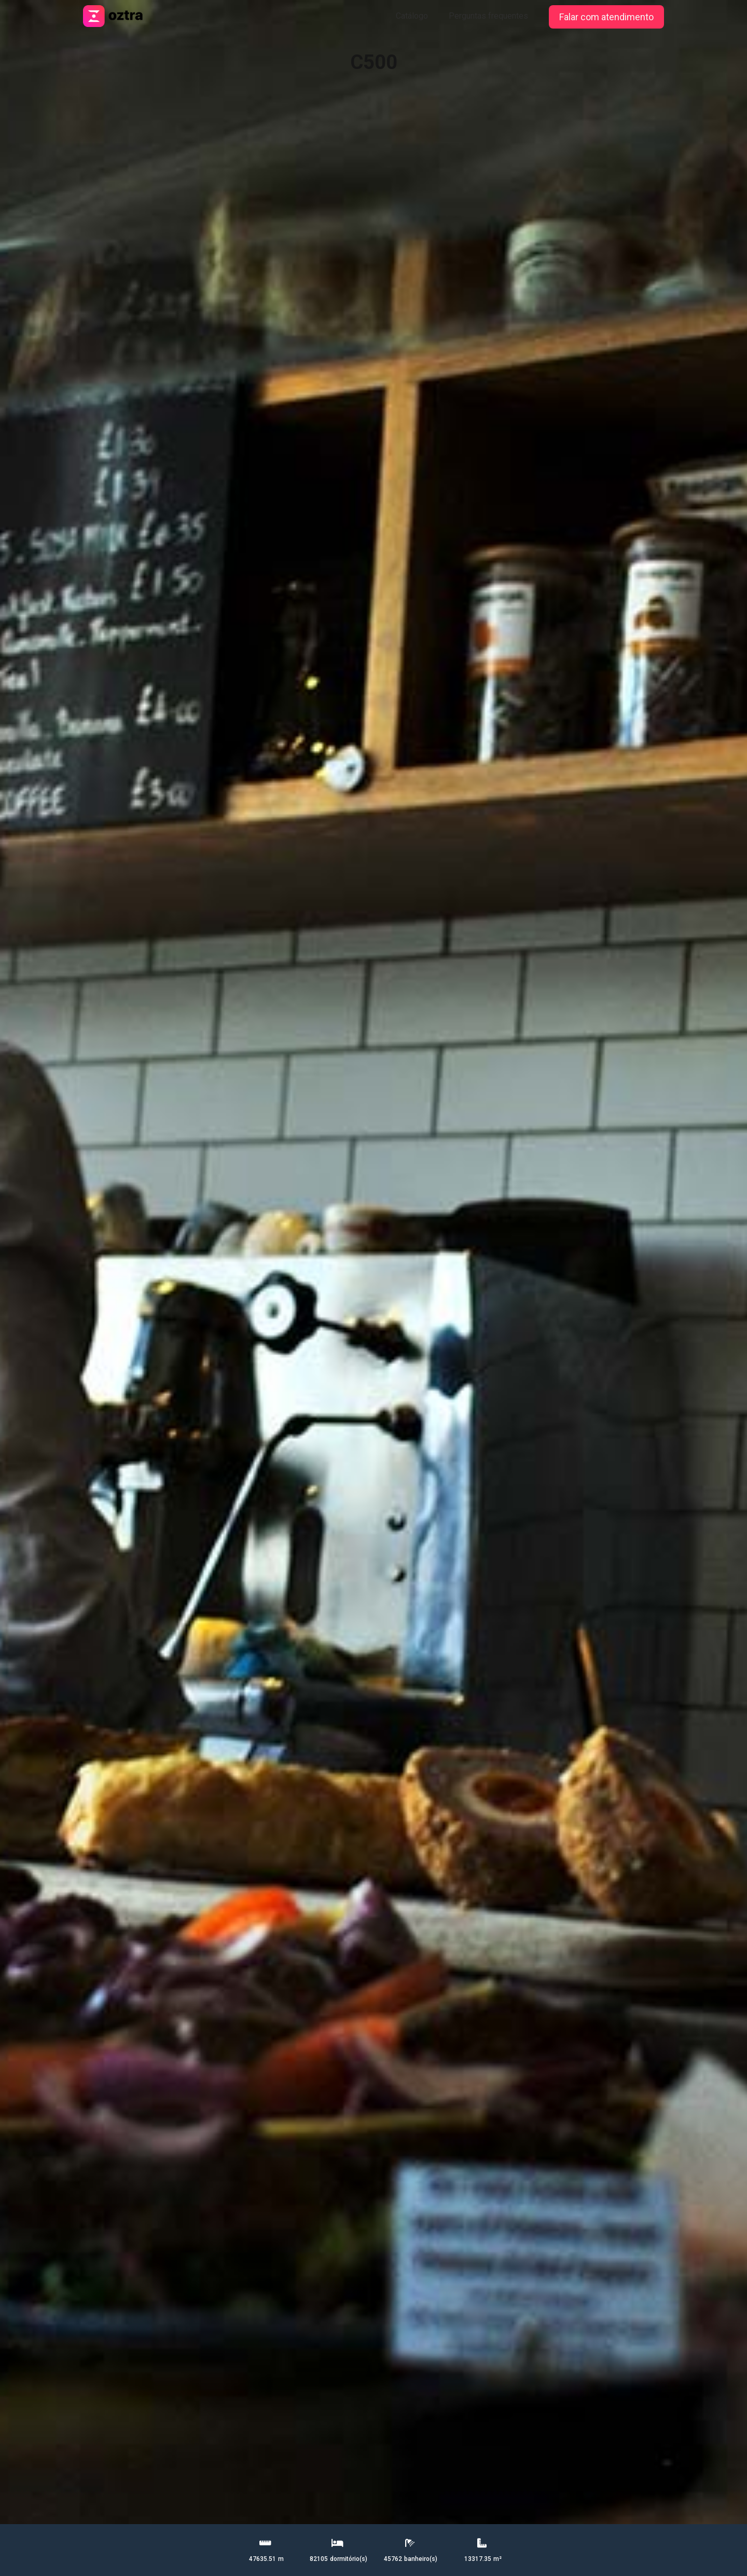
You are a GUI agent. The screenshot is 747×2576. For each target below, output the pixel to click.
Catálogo (412, 16)
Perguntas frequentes (488, 16)
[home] (114, 13)
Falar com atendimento (606, 16)
